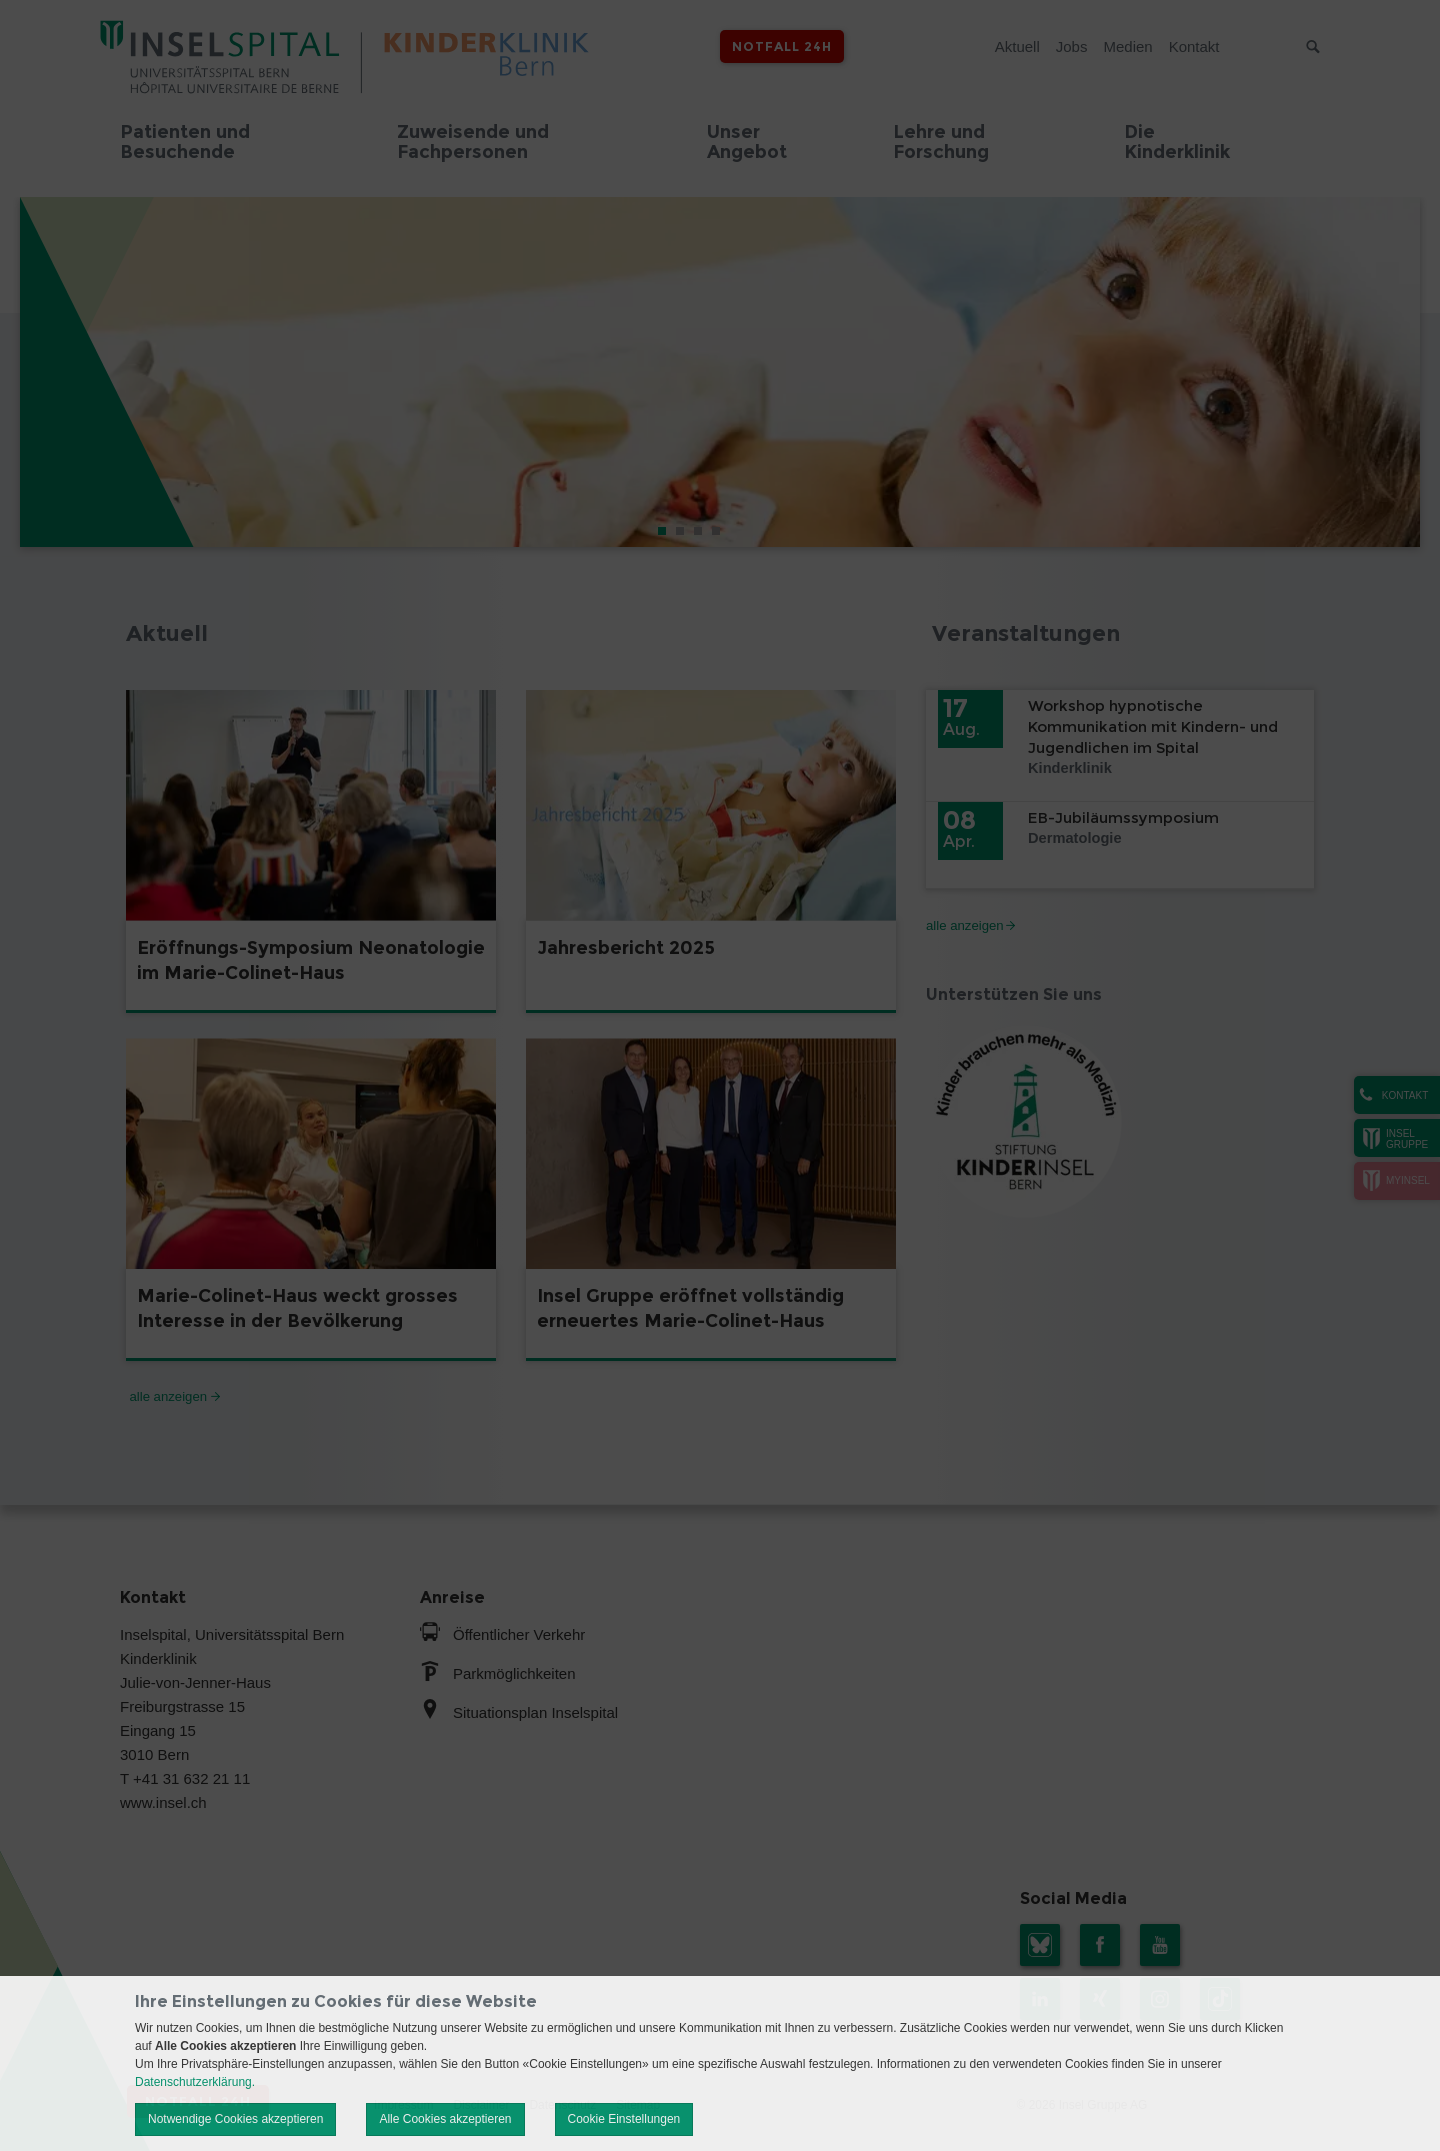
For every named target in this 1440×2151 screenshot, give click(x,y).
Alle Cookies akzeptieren (445, 2119)
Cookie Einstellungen (624, 2119)
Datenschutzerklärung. (195, 2082)
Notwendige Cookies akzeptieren (235, 2119)
